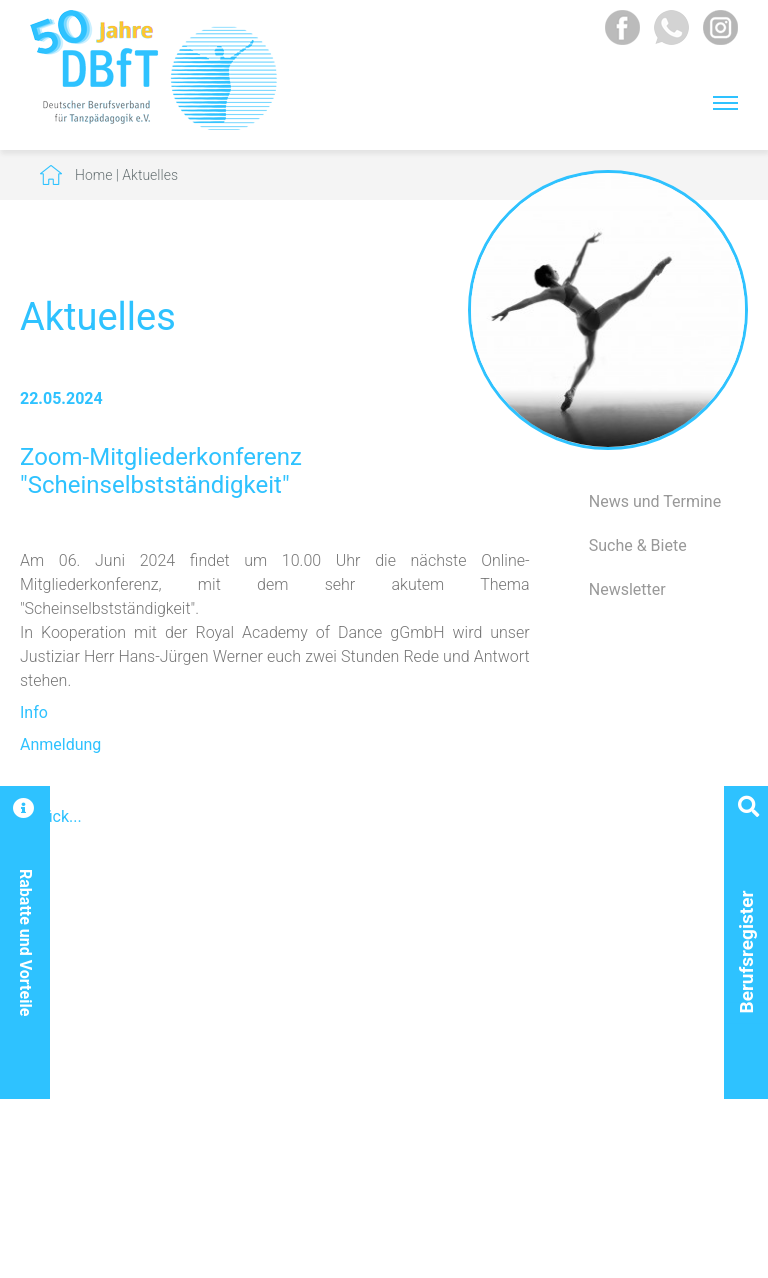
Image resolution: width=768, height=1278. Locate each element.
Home (93, 175)
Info (34, 712)
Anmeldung (60, 744)
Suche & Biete (638, 545)
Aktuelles (150, 175)
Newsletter (627, 589)
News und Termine (655, 501)
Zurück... (51, 816)
